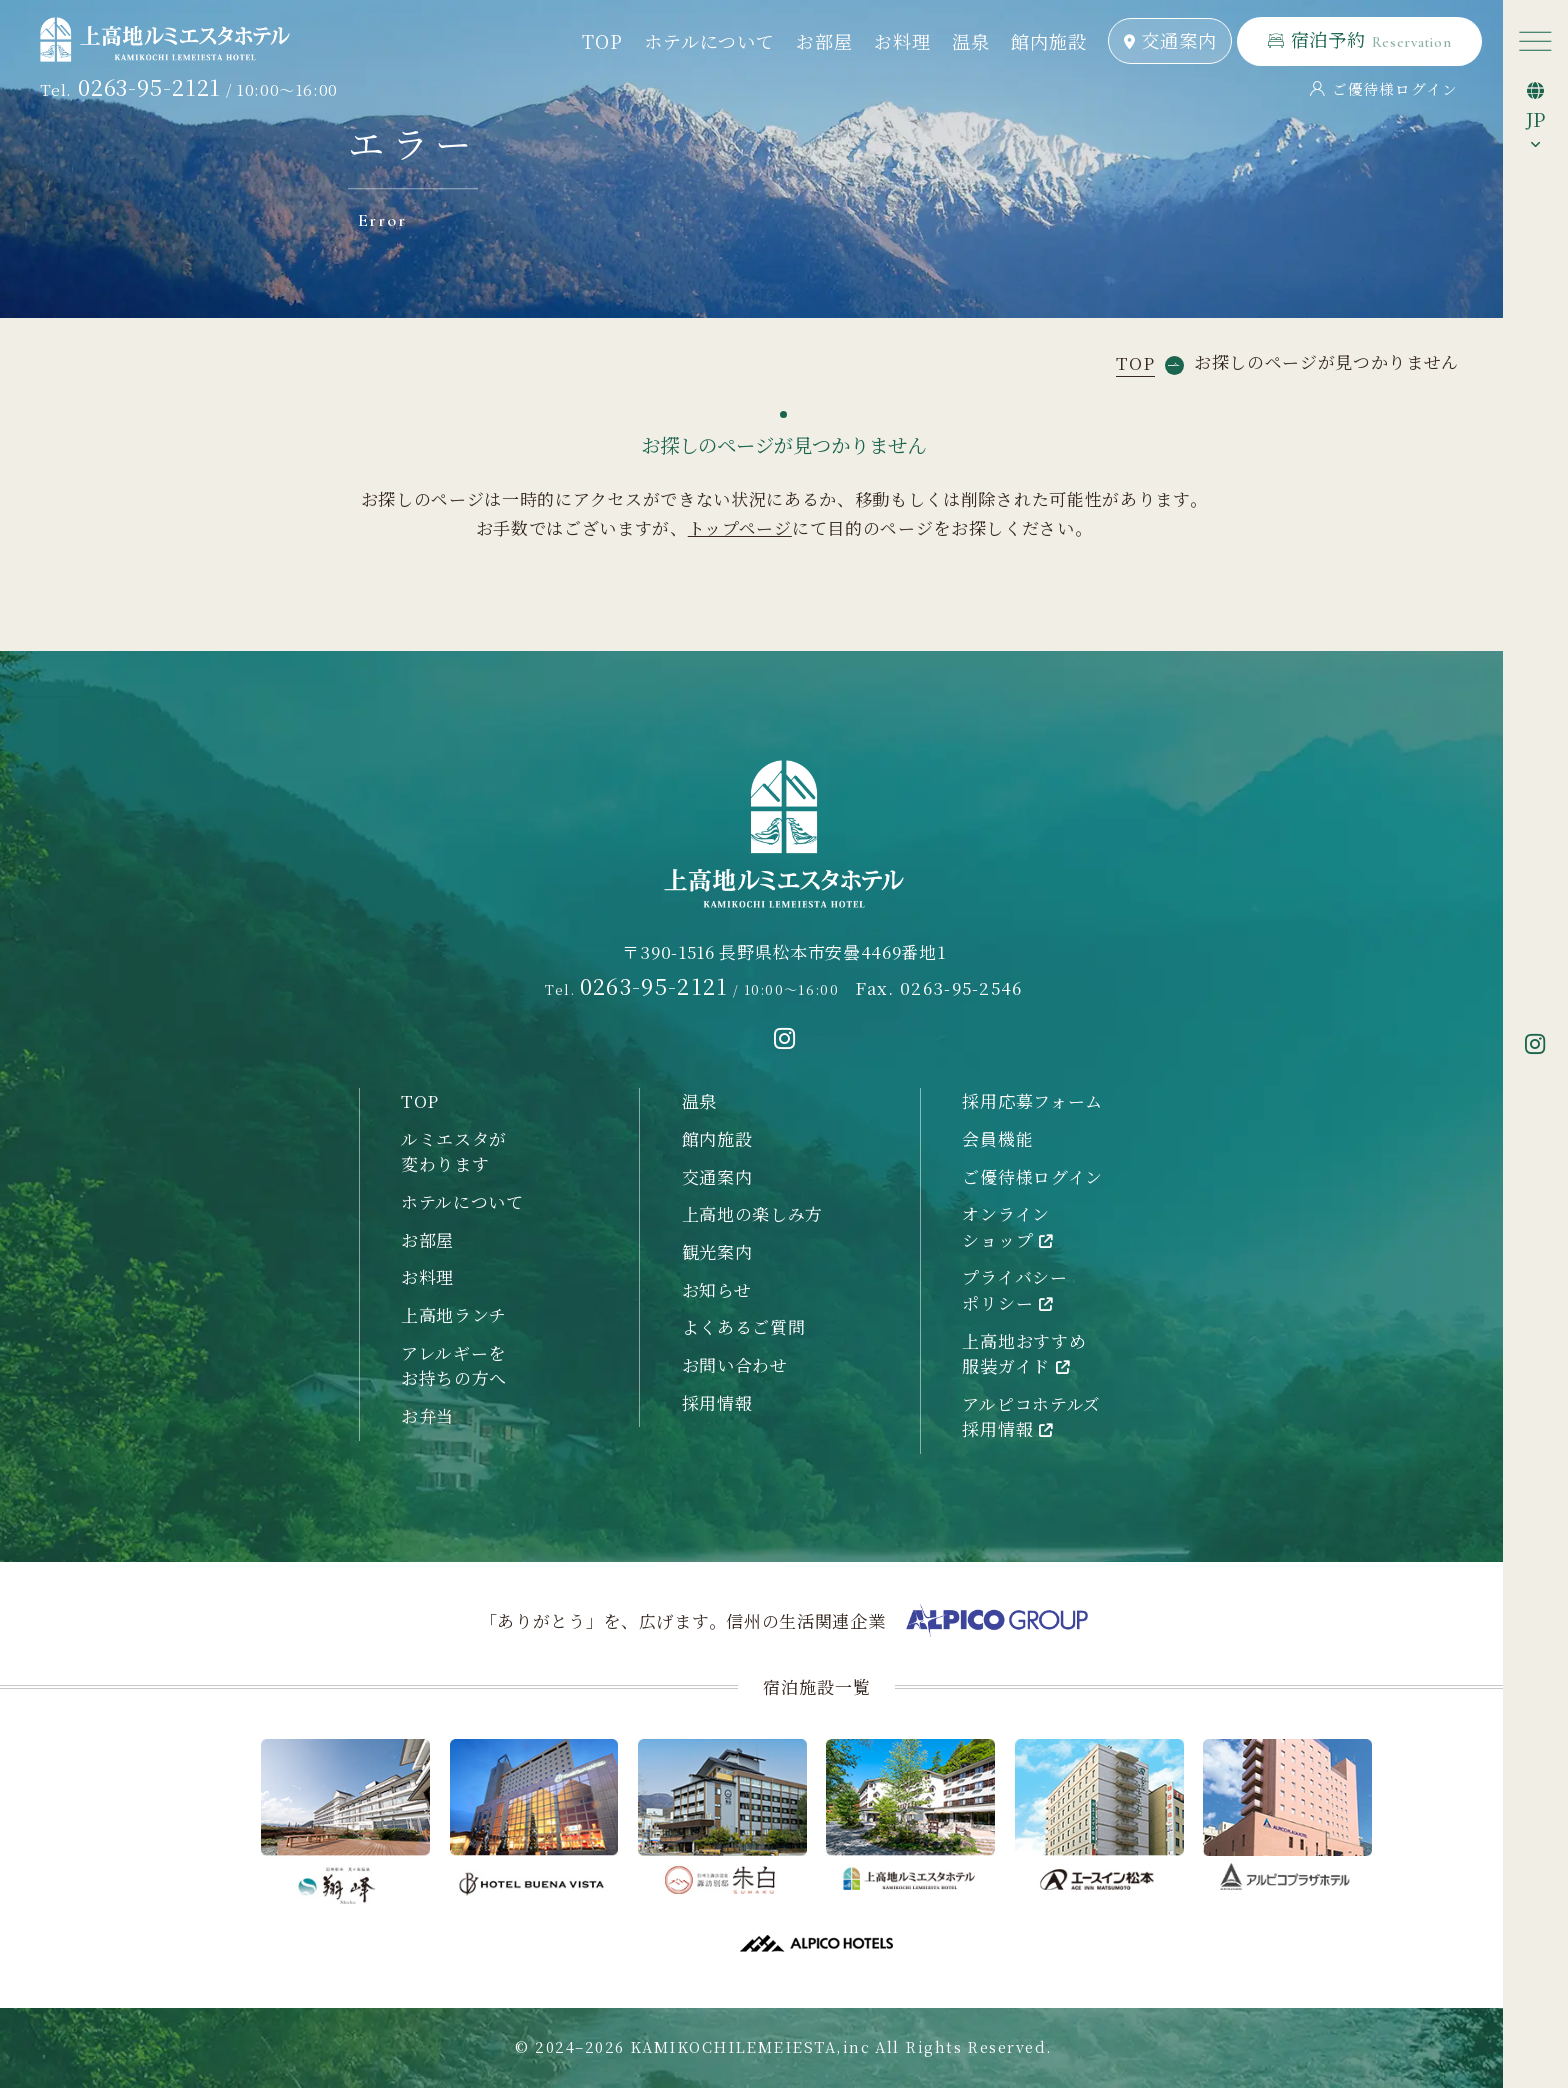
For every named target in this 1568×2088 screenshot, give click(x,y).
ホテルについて (709, 41)
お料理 (902, 41)
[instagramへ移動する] (784, 1039)
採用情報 (717, 1402)
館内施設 (1048, 41)
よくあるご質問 (744, 1326)
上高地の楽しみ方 (752, 1213)
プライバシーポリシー (1014, 1289)
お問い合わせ (735, 1364)
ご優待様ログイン (1384, 88)
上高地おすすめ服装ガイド (1024, 1353)
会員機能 (997, 1138)
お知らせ (717, 1289)
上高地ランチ (454, 1314)
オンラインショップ (1007, 1226)
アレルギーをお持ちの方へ (454, 1365)
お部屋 (824, 41)
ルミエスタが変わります (454, 1151)
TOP (602, 41)
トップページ (740, 527)
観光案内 (717, 1251)
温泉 (970, 41)
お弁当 (427, 1415)
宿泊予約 (1360, 39)
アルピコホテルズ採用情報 (1031, 1416)
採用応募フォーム (1032, 1100)
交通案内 (1170, 40)
